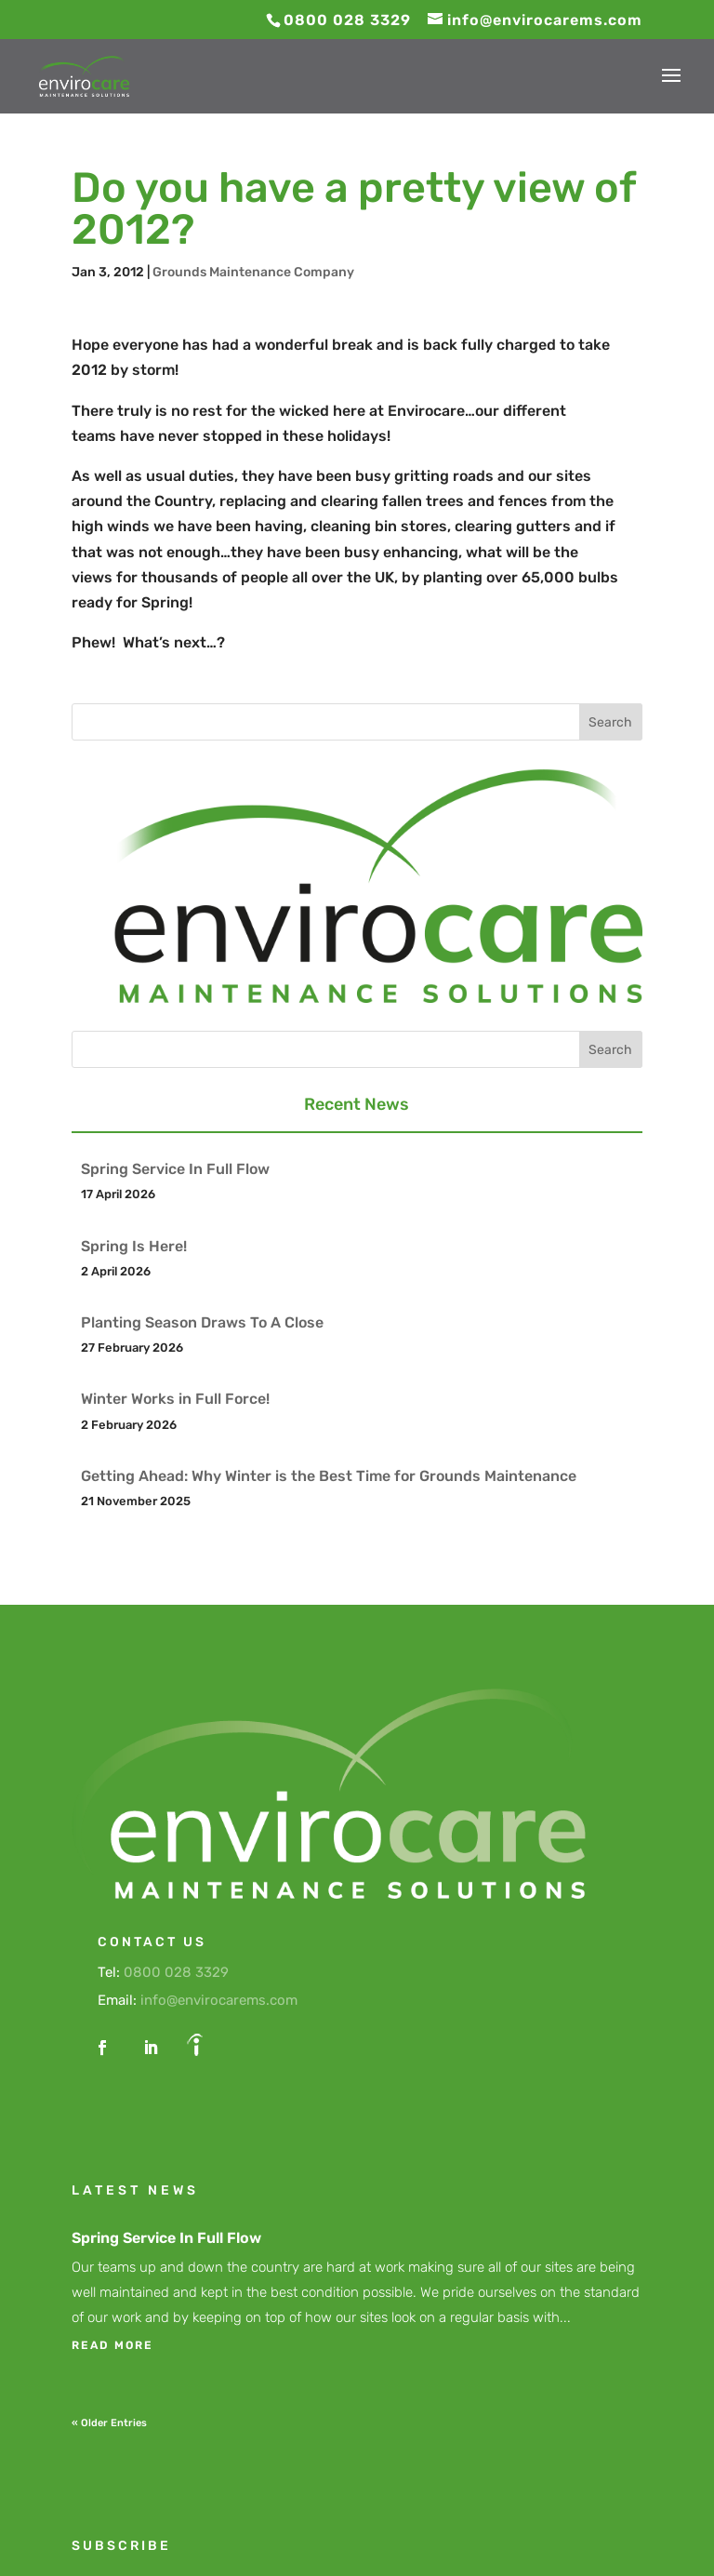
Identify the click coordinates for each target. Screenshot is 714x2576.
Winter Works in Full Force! (175, 1399)
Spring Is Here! (134, 1246)
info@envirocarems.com (219, 2000)
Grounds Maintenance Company (253, 272)
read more (112, 2345)
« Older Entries (109, 2423)
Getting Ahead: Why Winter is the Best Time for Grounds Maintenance (328, 1476)
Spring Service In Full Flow (175, 1169)
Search (610, 722)
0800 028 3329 (176, 1972)
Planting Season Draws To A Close (202, 1322)
